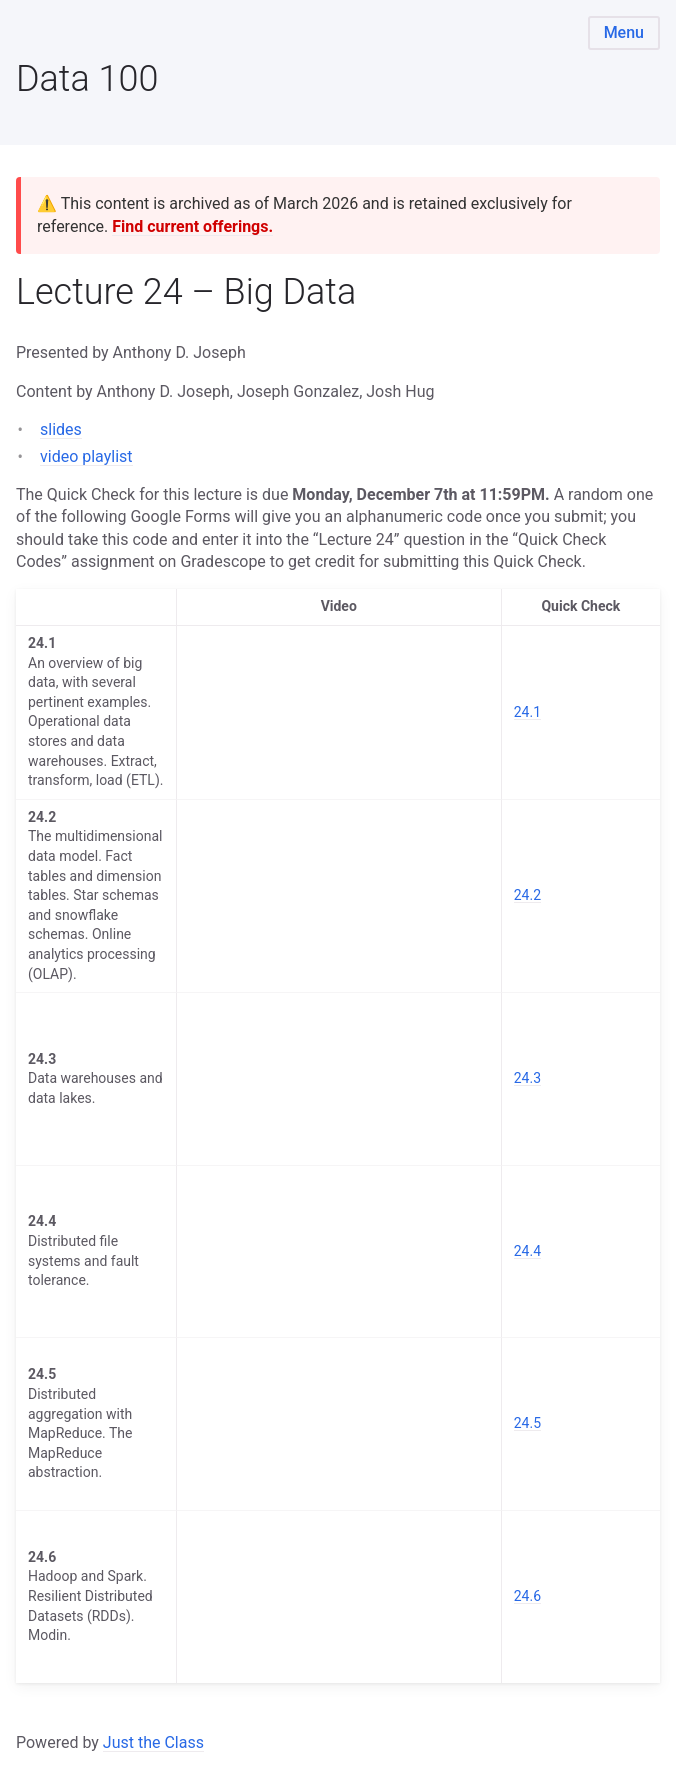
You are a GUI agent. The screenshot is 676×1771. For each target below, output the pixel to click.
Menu (624, 32)
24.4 (527, 1251)
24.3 (527, 1078)
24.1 (527, 712)
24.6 (527, 1596)
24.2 (527, 895)
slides (61, 429)
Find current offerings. (192, 226)
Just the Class (153, 1742)
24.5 (527, 1423)
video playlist (86, 456)
